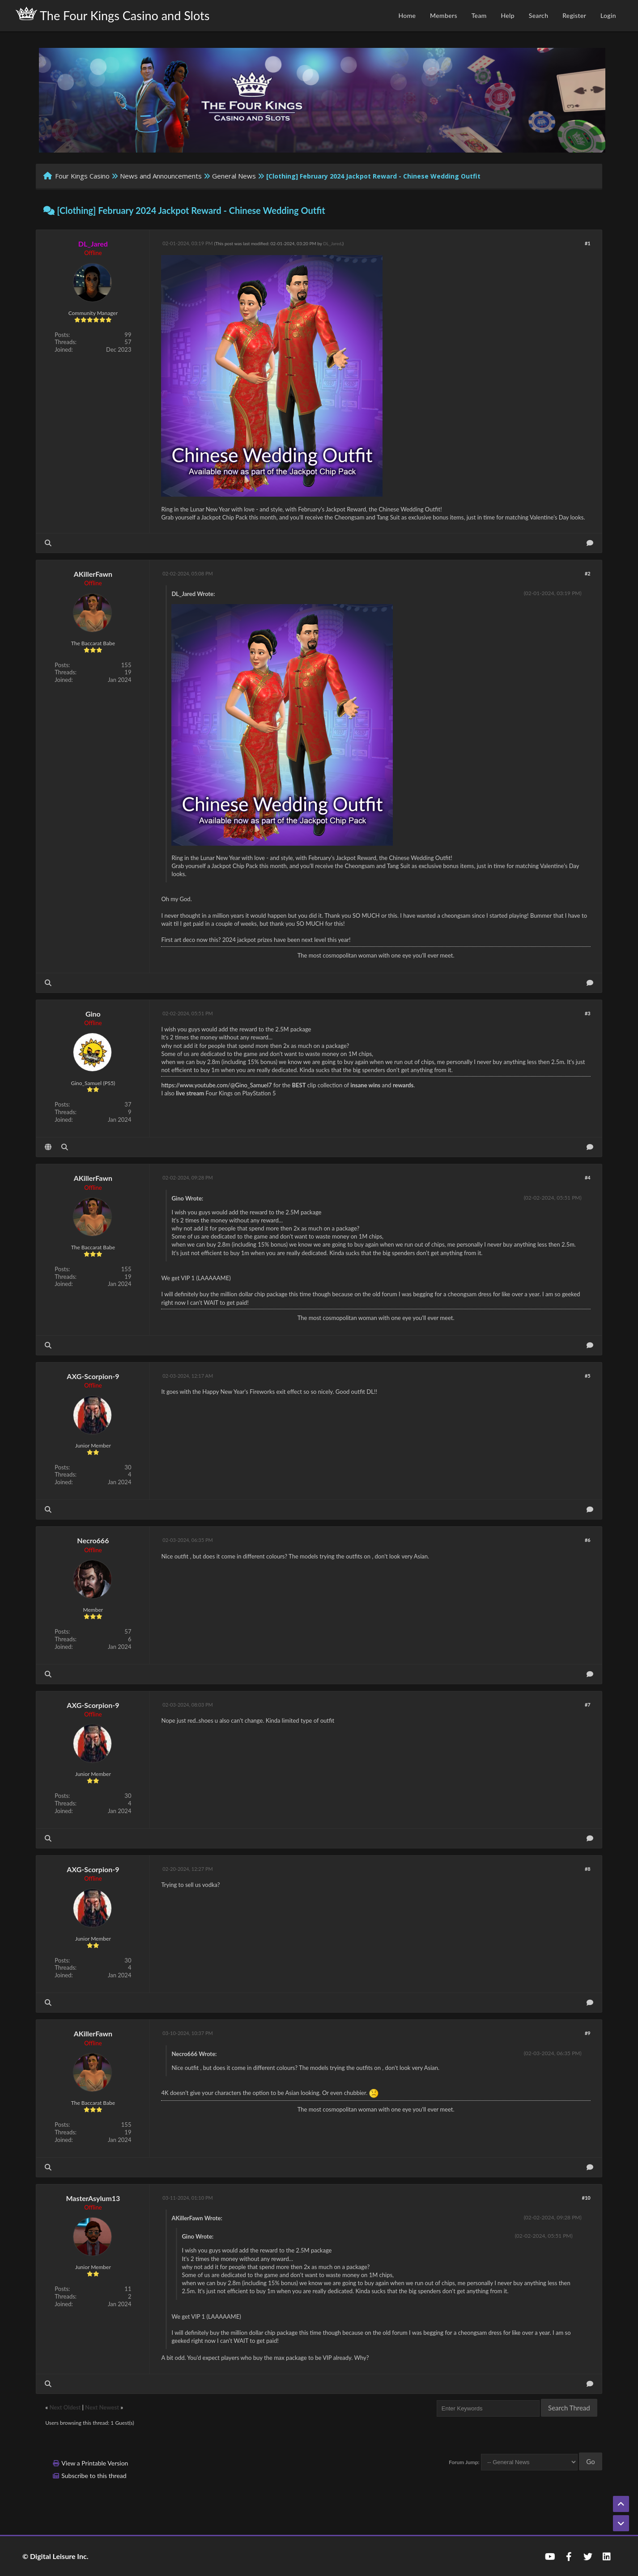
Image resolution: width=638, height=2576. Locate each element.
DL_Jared (332, 243)
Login (608, 15)
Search (539, 15)
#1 (588, 243)
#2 (588, 573)
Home (407, 15)
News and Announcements (161, 175)
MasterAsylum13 (93, 2198)
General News (234, 175)
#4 (588, 1177)
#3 (588, 1013)
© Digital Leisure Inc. (55, 2556)
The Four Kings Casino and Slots (112, 15)
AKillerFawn (93, 574)
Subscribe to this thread (93, 2475)
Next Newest (102, 2407)
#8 (588, 1869)
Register (574, 15)
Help (508, 15)
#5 (588, 1376)
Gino (93, 1013)
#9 (588, 2033)
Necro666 (93, 1540)
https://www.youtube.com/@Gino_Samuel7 (216, 1085)
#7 (588, 1704)
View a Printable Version (94, 2463)
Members (443, 15)
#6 (588, 1540)
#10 (586, 2198)
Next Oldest (65, 2407)
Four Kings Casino (82, 175)
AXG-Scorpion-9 (93, 1376)
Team (479, 15)
